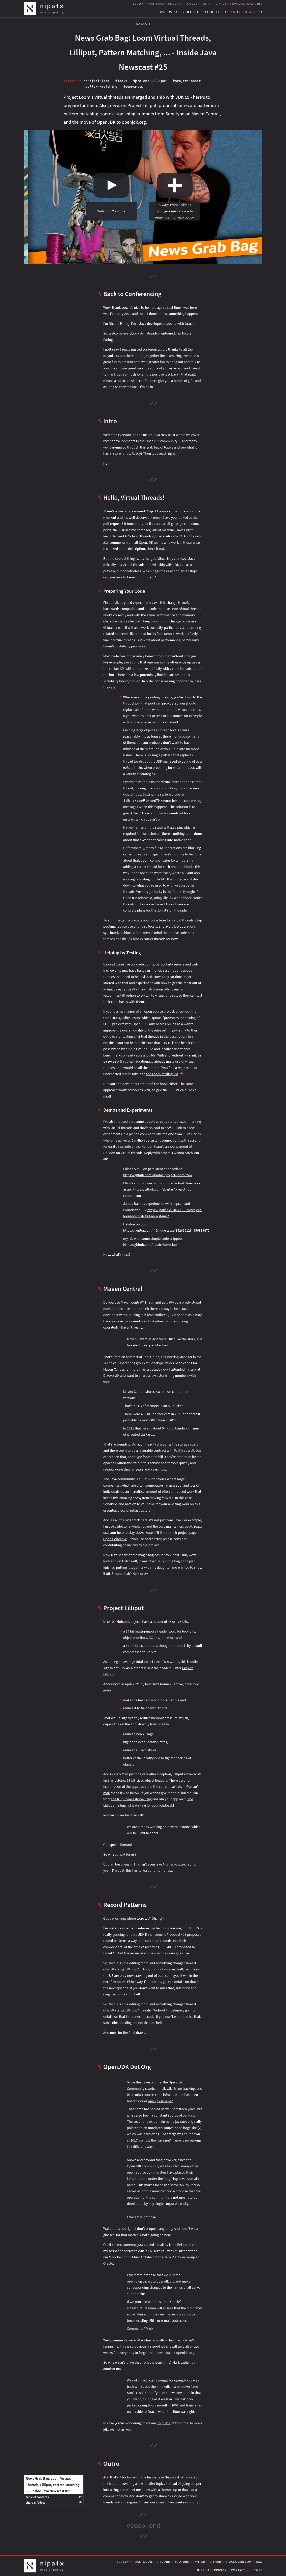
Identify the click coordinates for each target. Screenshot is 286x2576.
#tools (121, 80)
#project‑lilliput (150, 80)
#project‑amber (187, 80)
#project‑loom (96, 80)
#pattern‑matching (100, 86)
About (251, 12)
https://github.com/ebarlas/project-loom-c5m (157, 1175)
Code (209, 12)
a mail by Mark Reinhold (173, 2244)
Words (166, 12)
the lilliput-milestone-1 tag (131, 1799)
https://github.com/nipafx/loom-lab (150, 1244)
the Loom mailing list (162, 1074)
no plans (163, 2423)
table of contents (37, 2497)
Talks (229, 12)
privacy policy (183, 217)
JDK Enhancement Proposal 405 (162, 1934)
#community (133, 86)
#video (69, 80)
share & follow (35, 2502)
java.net (181, 2121)
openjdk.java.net (160, 2101)
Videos (189, 12)
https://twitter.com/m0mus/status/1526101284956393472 (166, 1230)
